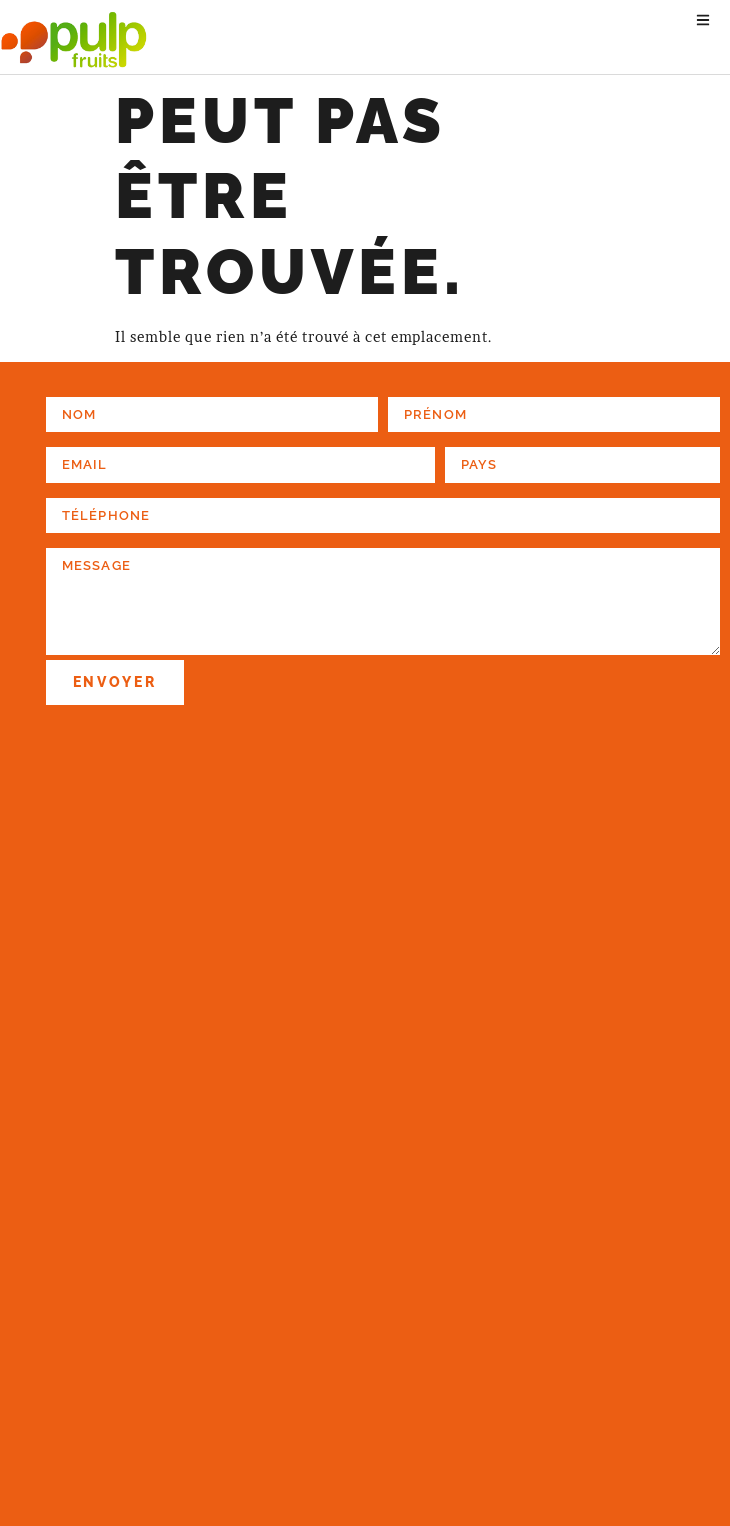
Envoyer (115, 682)
